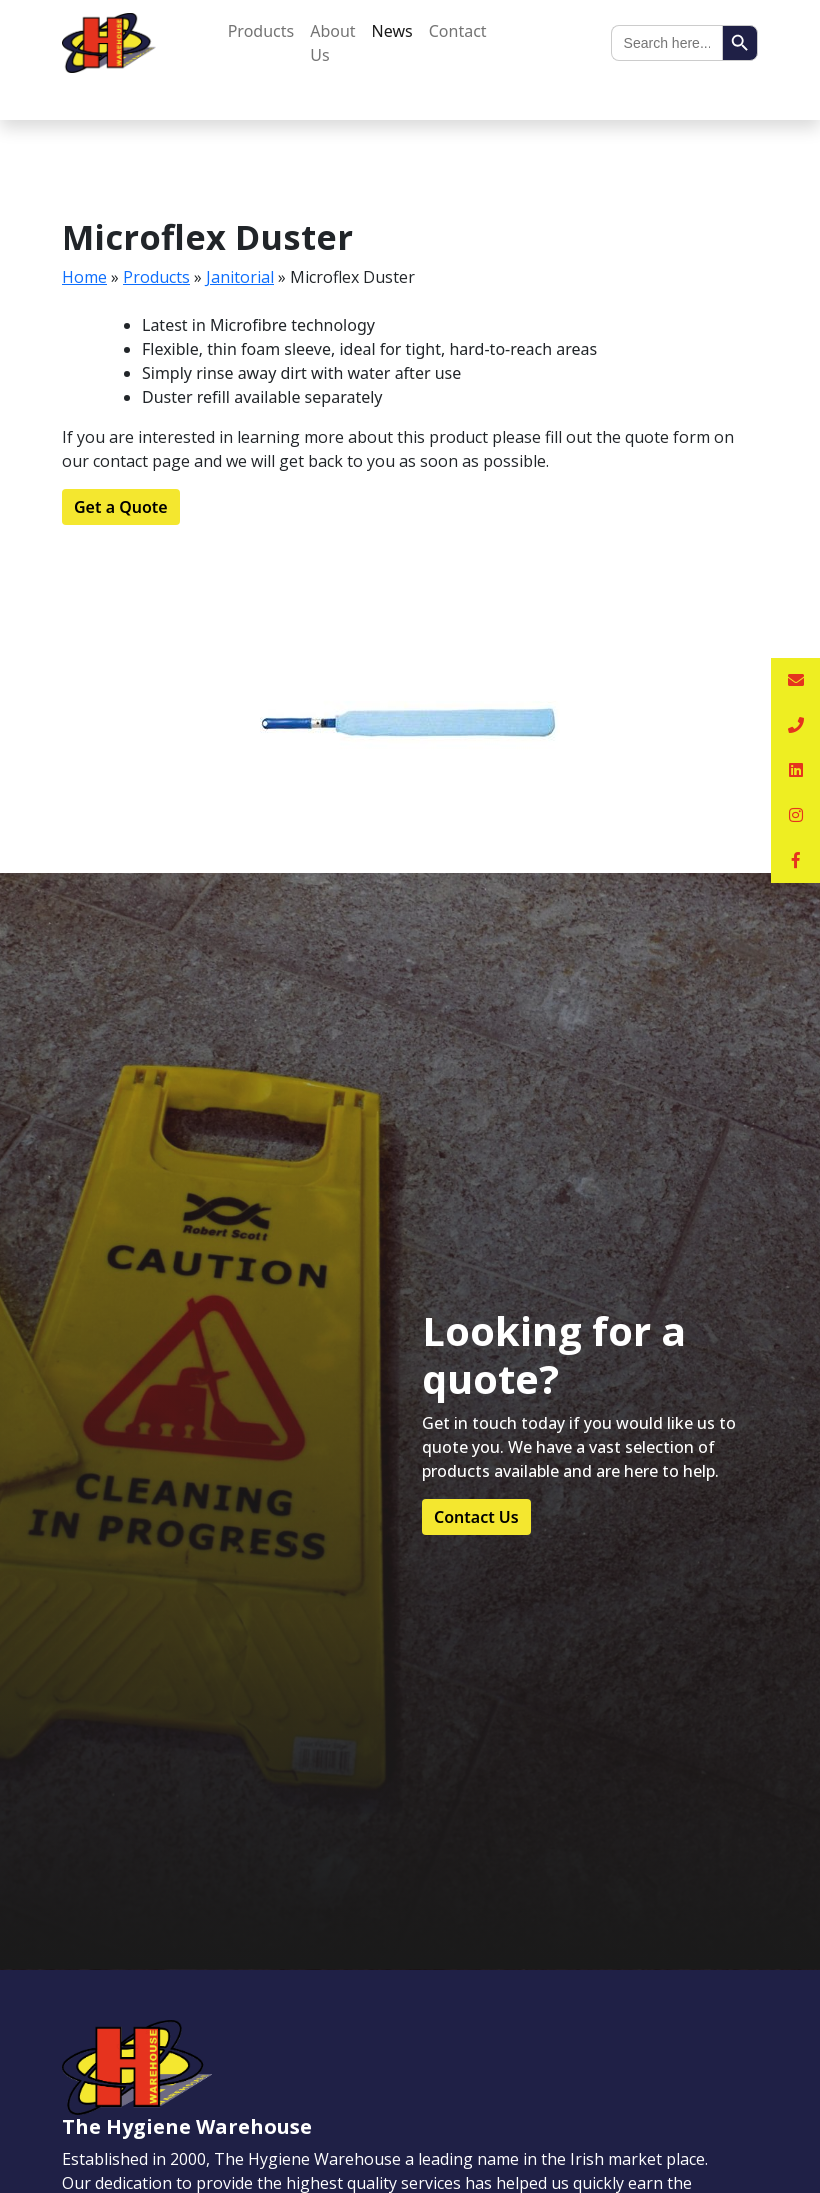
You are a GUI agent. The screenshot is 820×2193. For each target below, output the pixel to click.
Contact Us (476, 1517)
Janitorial (240, 277)
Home (84, 277)
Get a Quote (121, 507)
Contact (458, 31)
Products (261, 31)
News (392, 31)
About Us (332, 43)
